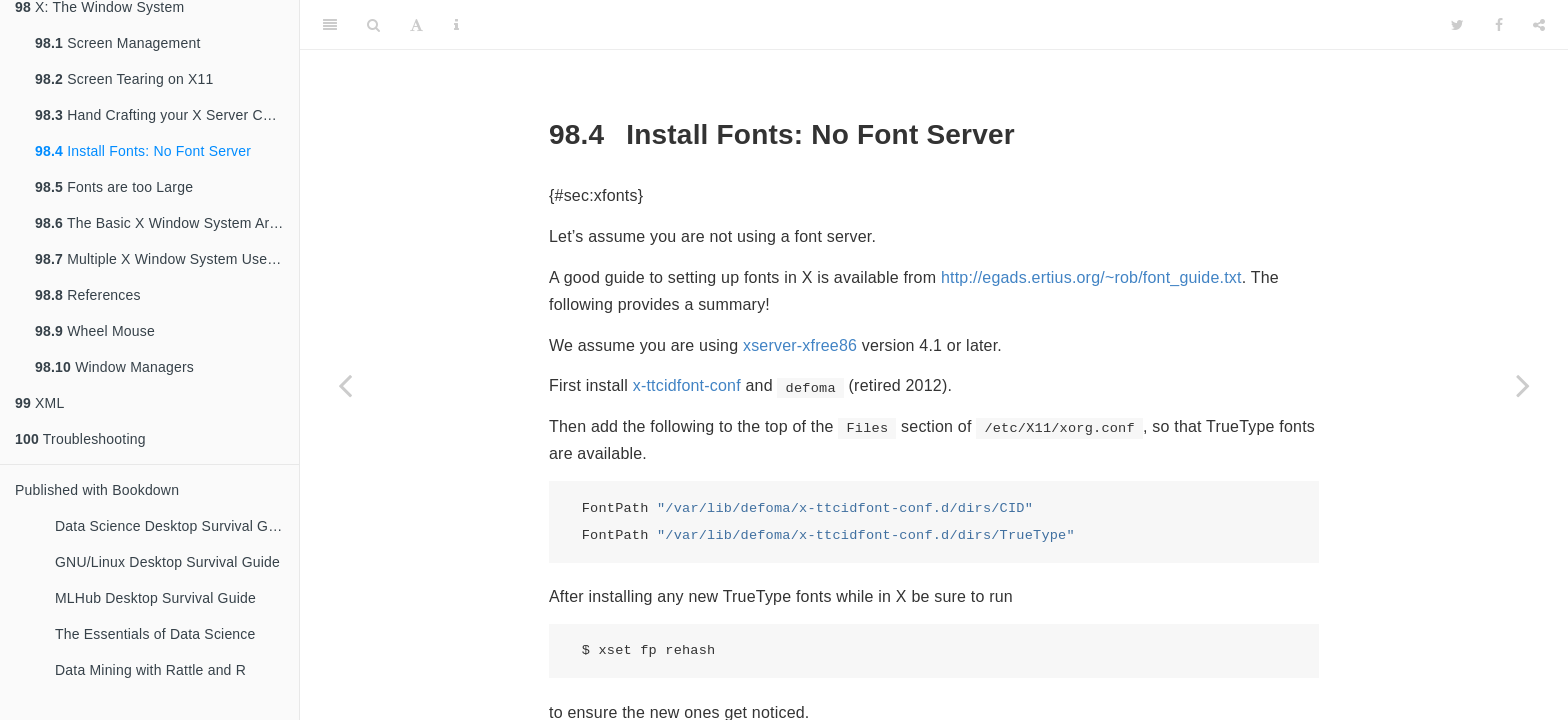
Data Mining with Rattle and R (150, 670)
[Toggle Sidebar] (330, 25)
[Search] (373, 25)
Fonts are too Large (114, 187)
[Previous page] (345, 385)
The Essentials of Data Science (155, 634)
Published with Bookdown (97, 490)
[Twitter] (1457, 25)
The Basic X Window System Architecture (167, 223)
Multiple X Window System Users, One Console (167, 259)
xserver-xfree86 (800, 345)
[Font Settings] (416, 25)
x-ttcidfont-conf (687, 385)
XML (39, 403)
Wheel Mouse (95, 331)
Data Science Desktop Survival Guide (175, 526)
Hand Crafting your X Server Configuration (167, 115)
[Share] (1539, 25)
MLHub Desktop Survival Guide (155, 598)
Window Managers (114, 367)
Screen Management (118, 43)
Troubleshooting (80, 439)
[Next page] (1523, 385)
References (88, 295)
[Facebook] (1499, 25)
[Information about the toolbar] (456, 25)
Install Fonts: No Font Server (143, 151)
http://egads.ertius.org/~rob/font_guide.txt (1091, 277)
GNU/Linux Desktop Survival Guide (167, 562)
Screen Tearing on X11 (124, 79)
